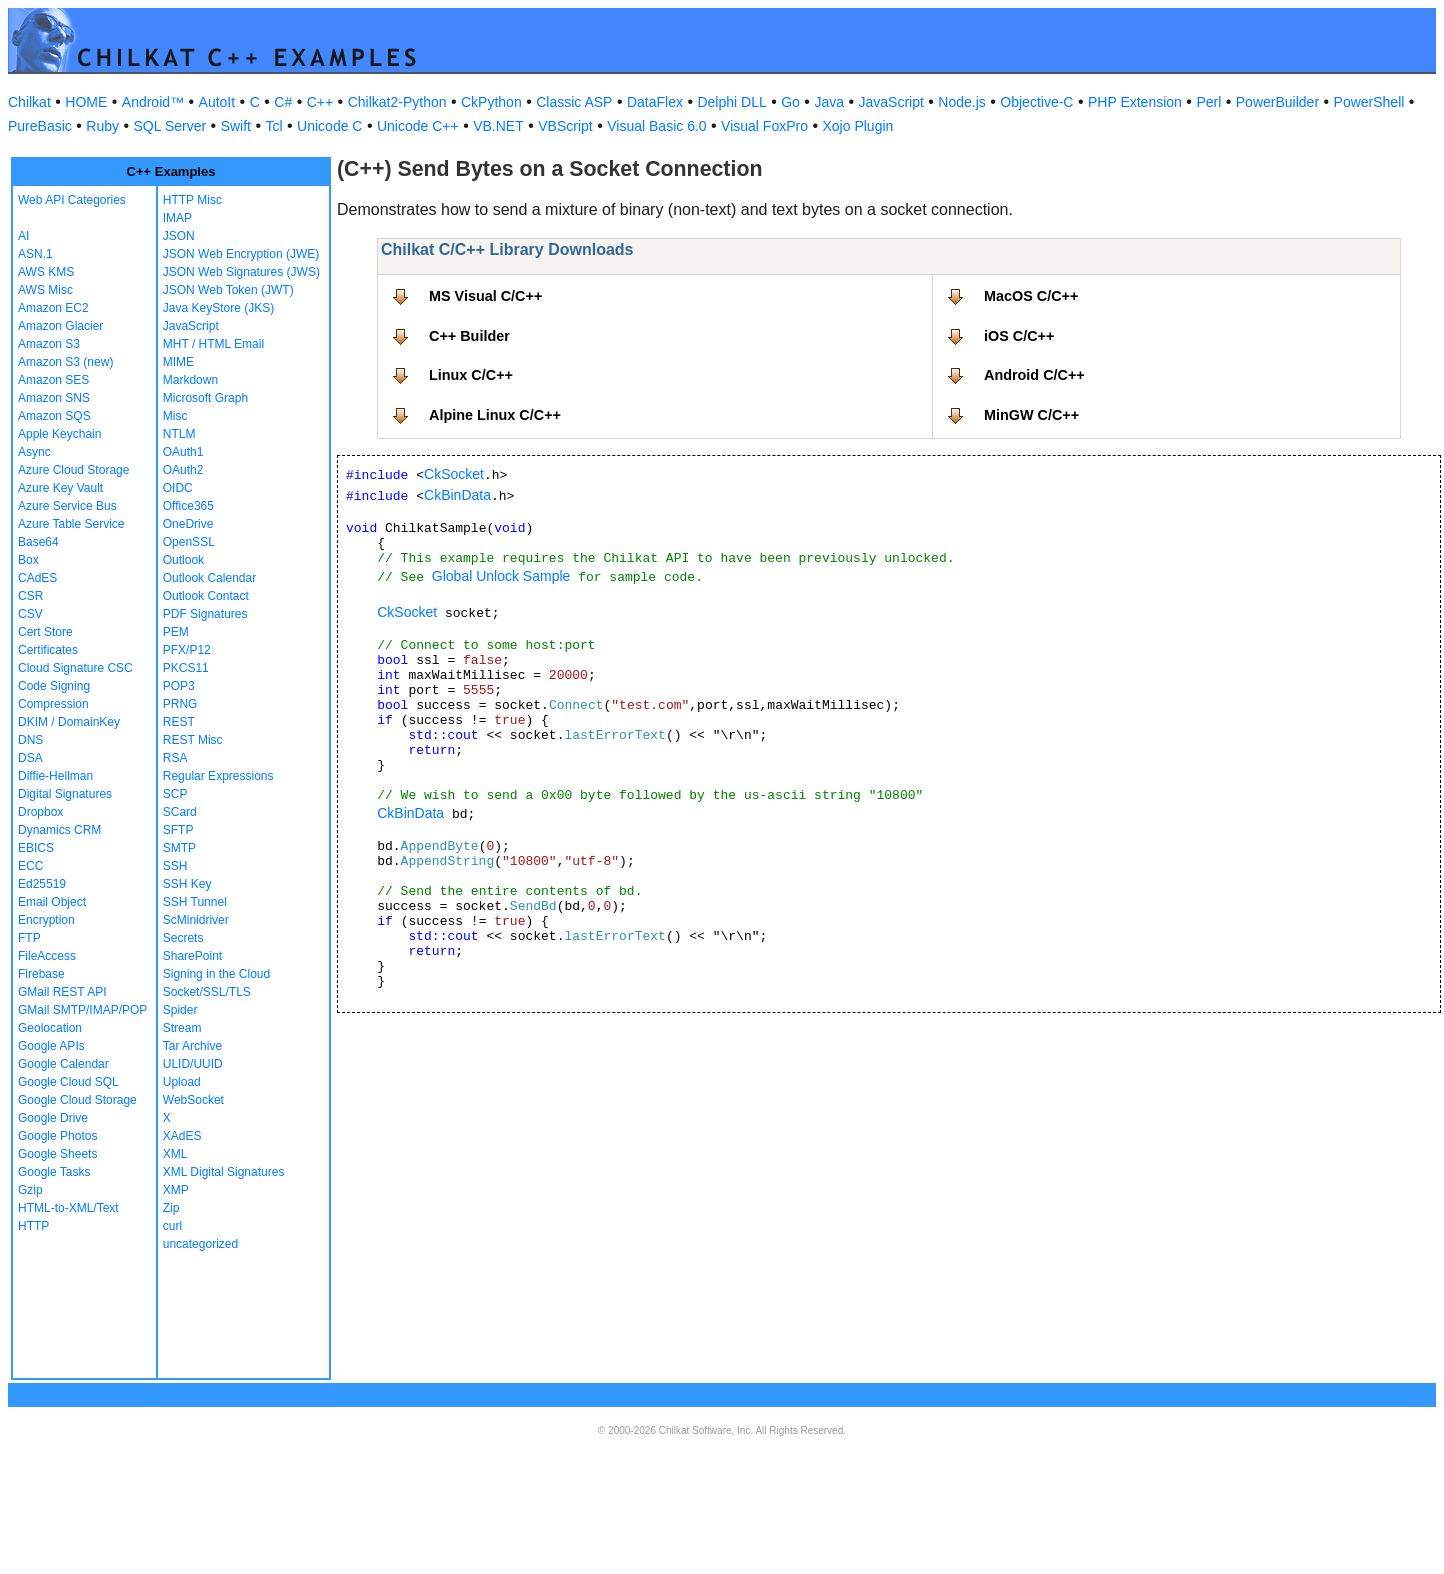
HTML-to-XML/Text (68, 1208)
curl (172, 1226)
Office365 (188, 506)
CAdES (37, 578)
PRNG (180, 704)
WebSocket (193, 1100)
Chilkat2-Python (397, 102)
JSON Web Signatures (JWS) (241, 272)
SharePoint (192, 956)
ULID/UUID (193, 1064)
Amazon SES (53, 380)
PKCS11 (186, 668)
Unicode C (329, 126)
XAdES (182, 1136)
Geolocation (50, 1028)
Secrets (183, 938)
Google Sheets (57, 1154)
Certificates (48, 650)
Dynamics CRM (59, 830)
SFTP (178, 830)
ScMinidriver (196, 920)
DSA (30, 758)
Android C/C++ (1034, 375)
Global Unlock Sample (501, 576)
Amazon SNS (54, 398)
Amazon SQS (54, 416)
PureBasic (40, 126)
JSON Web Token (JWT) (228, 290)
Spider (180, 1010)
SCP (175, 794)
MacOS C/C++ (1031, 296)
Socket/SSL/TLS (207, 992)
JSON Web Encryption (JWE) (241, 254)
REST (179, 722)
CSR (30, 596)
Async (34, 452)
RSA (175, 758)
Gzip (30, 1190)
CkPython (491, 102)
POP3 (179, 686)
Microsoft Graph (205, 398)
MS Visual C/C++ (485, 296)
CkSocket (454, 474)
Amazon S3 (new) (65, 362)
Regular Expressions (218, 776)
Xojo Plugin (858, 126)
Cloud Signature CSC (75, 668)
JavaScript (891, 102)
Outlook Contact (206, 596)
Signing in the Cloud (216, 974)
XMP (176, 1190)
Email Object (52, 902)
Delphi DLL (731, 102)
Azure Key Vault (60, 488)
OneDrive (188, 524)
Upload (182, 1082)
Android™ (153, 102)
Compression (53, 704)
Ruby (102, 126)
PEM (176, 632)
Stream (182, 1028)
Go (790, 102)
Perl (1208, 102)
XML (175, 1154)
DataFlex (655, 102)
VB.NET (498, 126)
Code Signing (54, 686)
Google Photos (57, 1136)
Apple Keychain (59, 434)
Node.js (961, 102)
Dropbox (40, 812)
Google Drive (53, 1118)
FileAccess (47, 956)
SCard (180, 812)
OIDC (178, 488)
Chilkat (29, 102)
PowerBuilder (1277, 102)
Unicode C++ (418, 126)
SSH (175, 866)
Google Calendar (63, 1064)
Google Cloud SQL (68, 1082)
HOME (86, 102)
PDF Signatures (205, 614)
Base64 (38, 542)
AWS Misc (45, 290)
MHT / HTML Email (213, 344)
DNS (30, 740)
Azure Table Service (71, 524)
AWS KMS (46, 272)
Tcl (273, 126)
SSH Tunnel (195, 902)
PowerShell (1369, 102)
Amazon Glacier (60, 326)
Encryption (46, 920)
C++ (320, 102)
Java (829, 102)
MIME (178, 362)
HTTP (33, 1226)
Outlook (183, 560)
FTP (29, 938)
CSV (30, 614)
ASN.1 (35, 254)
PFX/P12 (187, 650)
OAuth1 (183, 452)
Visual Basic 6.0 (656, 126)
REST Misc (193, 740)
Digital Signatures (65, 794)
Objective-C (1036, 102)
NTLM (179, 434)
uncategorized (200, 1244)
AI (23, 236)
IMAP (177, 218)
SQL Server (170, 126)
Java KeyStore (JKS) (218, 308)
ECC (30, 866)
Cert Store (45, 632)
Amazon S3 (49, 344)
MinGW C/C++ (1031, 415)
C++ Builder (469, 336)
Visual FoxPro (764, 126)
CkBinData (457, 495)
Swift (236, 126)
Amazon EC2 (53, 308)
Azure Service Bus (67, 506)
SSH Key (187, 884)
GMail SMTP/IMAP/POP (82, 1010)
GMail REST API (62, 992)
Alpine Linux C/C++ (495, 415)
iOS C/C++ (1019, 336)
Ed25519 (42, 884)
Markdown (190, 380)
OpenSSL (189, 542)
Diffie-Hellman (55, 776)
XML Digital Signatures (224, 1172)
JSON (179, 236)
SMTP (179, 848)
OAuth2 (183, 470)
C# (283, 102)
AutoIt (217, 102)
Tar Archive (192, 1046)
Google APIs (51, 1046)
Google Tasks (54, 1172)
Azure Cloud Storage (73, 470)
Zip (171, 1208)
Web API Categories (72, 200)
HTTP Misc (192, 200)
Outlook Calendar (209, 578)
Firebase (41, 974)
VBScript (565, 126)
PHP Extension (1135, 102)
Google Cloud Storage (77, 1100)
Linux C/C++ (471, 375)
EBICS (36, 848)
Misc (175, 416)
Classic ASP (574, 102)
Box (28, 560)
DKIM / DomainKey (69, 722)
